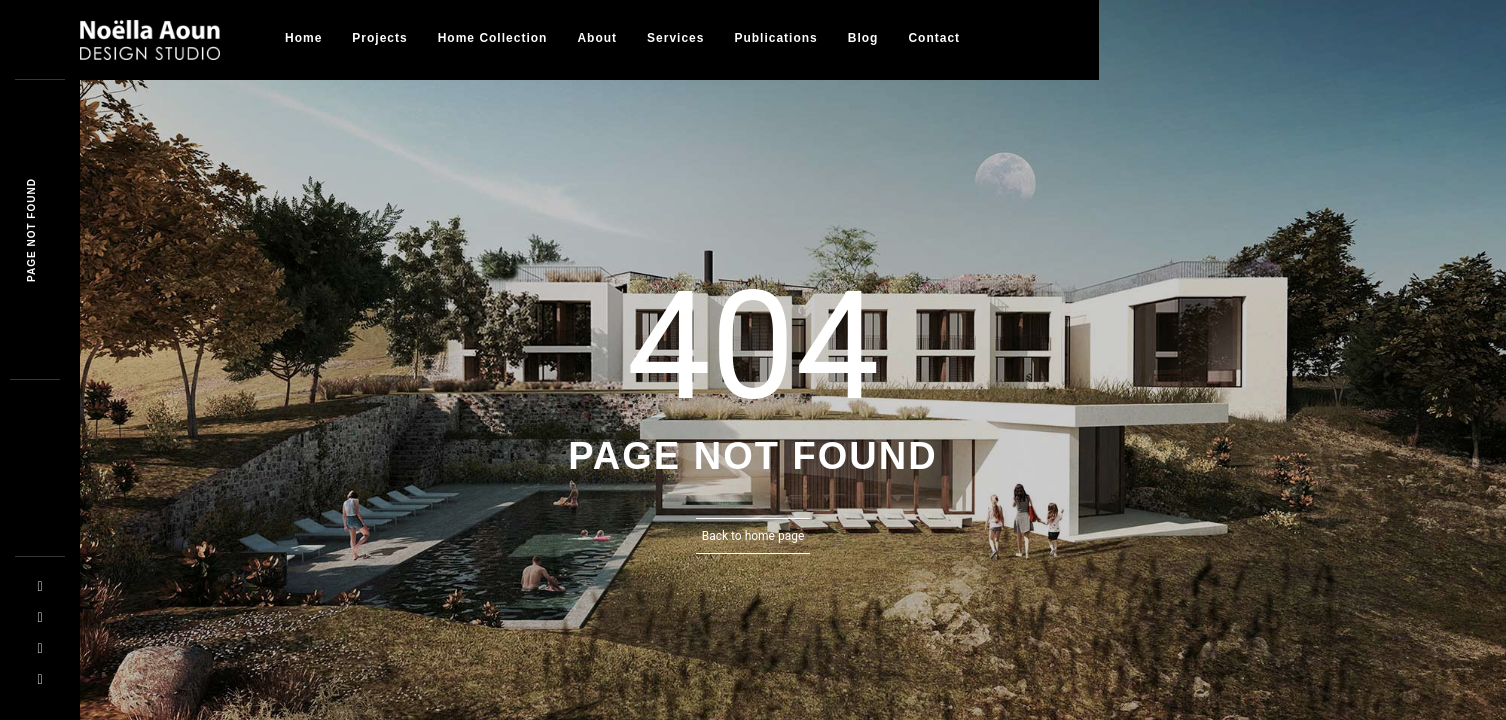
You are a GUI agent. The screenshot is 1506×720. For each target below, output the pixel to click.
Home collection (493, 38)
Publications (775, 38)
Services (675, 38)
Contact (934, 38)
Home (303, 38)
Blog (863, 38)
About (597, 38)
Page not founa (31, 230)
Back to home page (753, 536)
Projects (379, 38)
